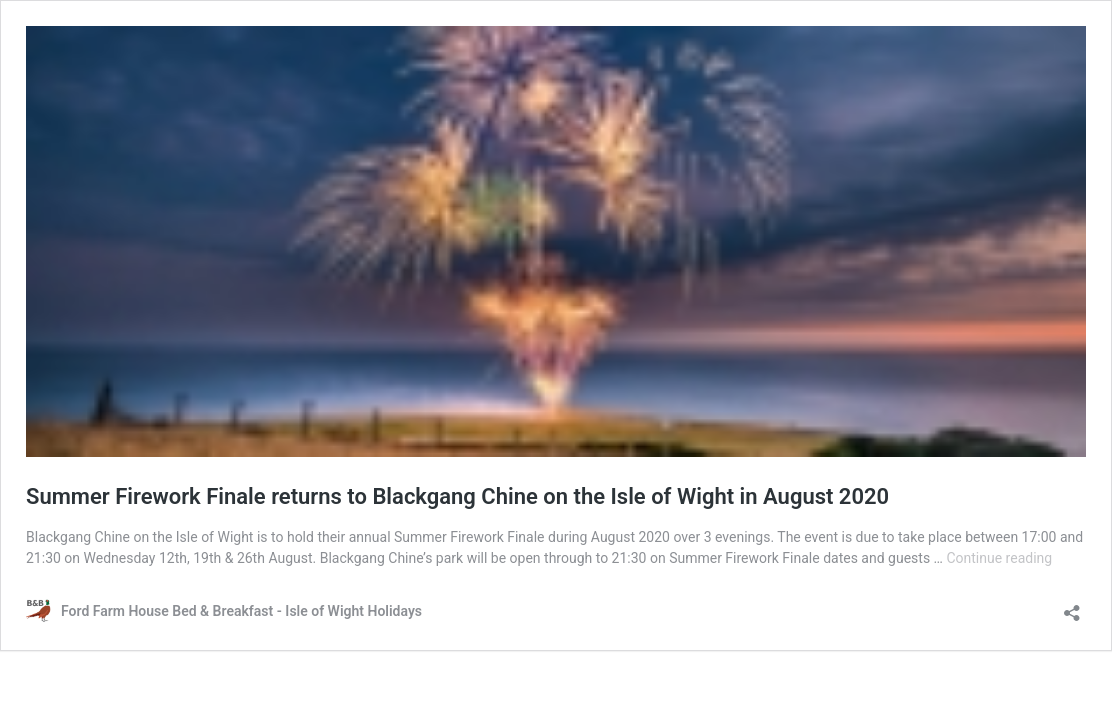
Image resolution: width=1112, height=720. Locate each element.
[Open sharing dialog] (1072, 606)
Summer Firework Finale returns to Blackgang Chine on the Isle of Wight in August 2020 (457, 496)
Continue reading (999, 558)
